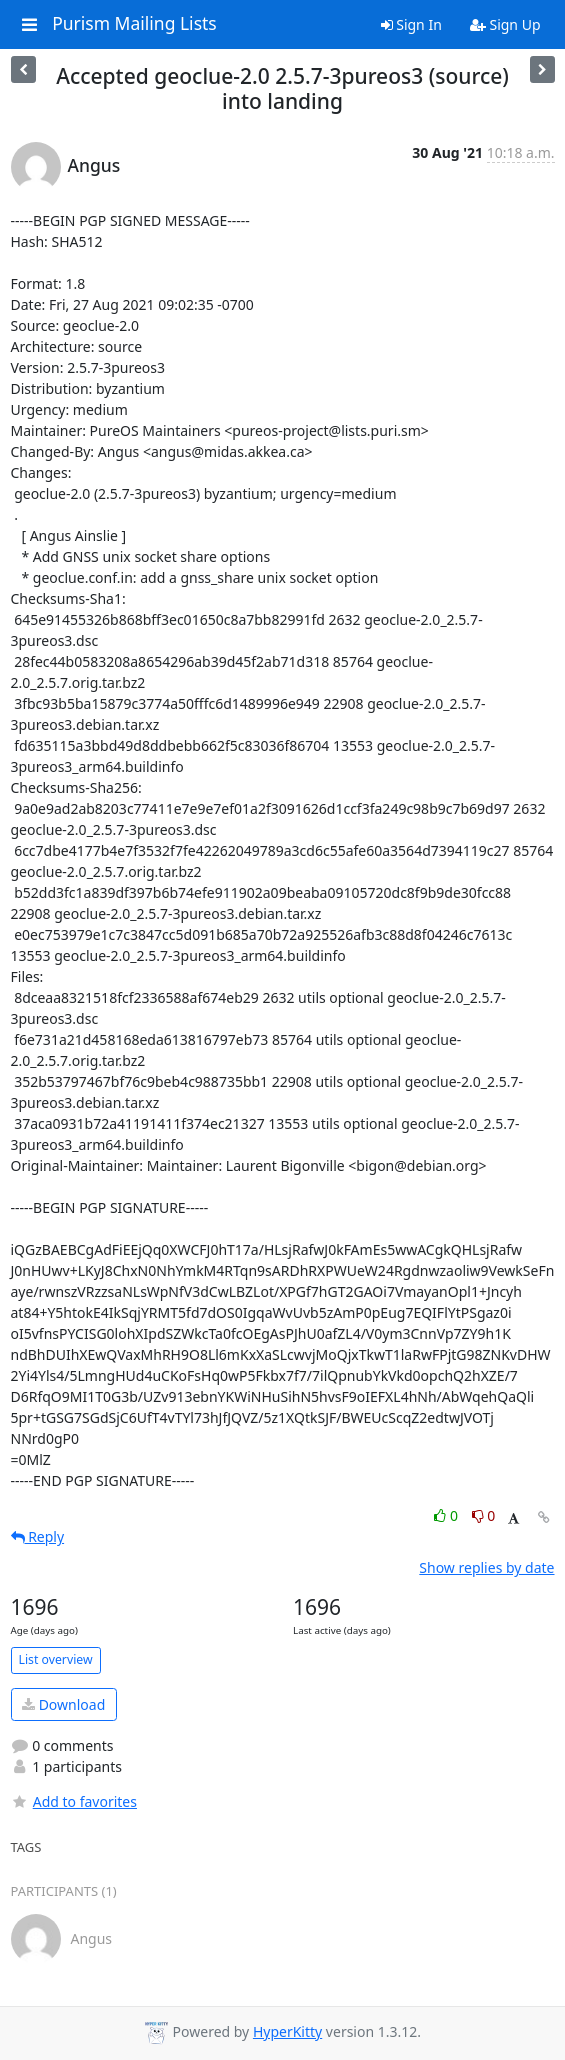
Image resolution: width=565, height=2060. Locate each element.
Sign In (411, 24)
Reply (38, 1536)
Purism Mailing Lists (134, 24)
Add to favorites (74, 1801)
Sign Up (505, 24)
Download (63, 1704)
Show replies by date (486, 1567)
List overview (56, 1659)
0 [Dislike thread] (484, 1515)
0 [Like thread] (447, 1515)
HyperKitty (287, 2031)
